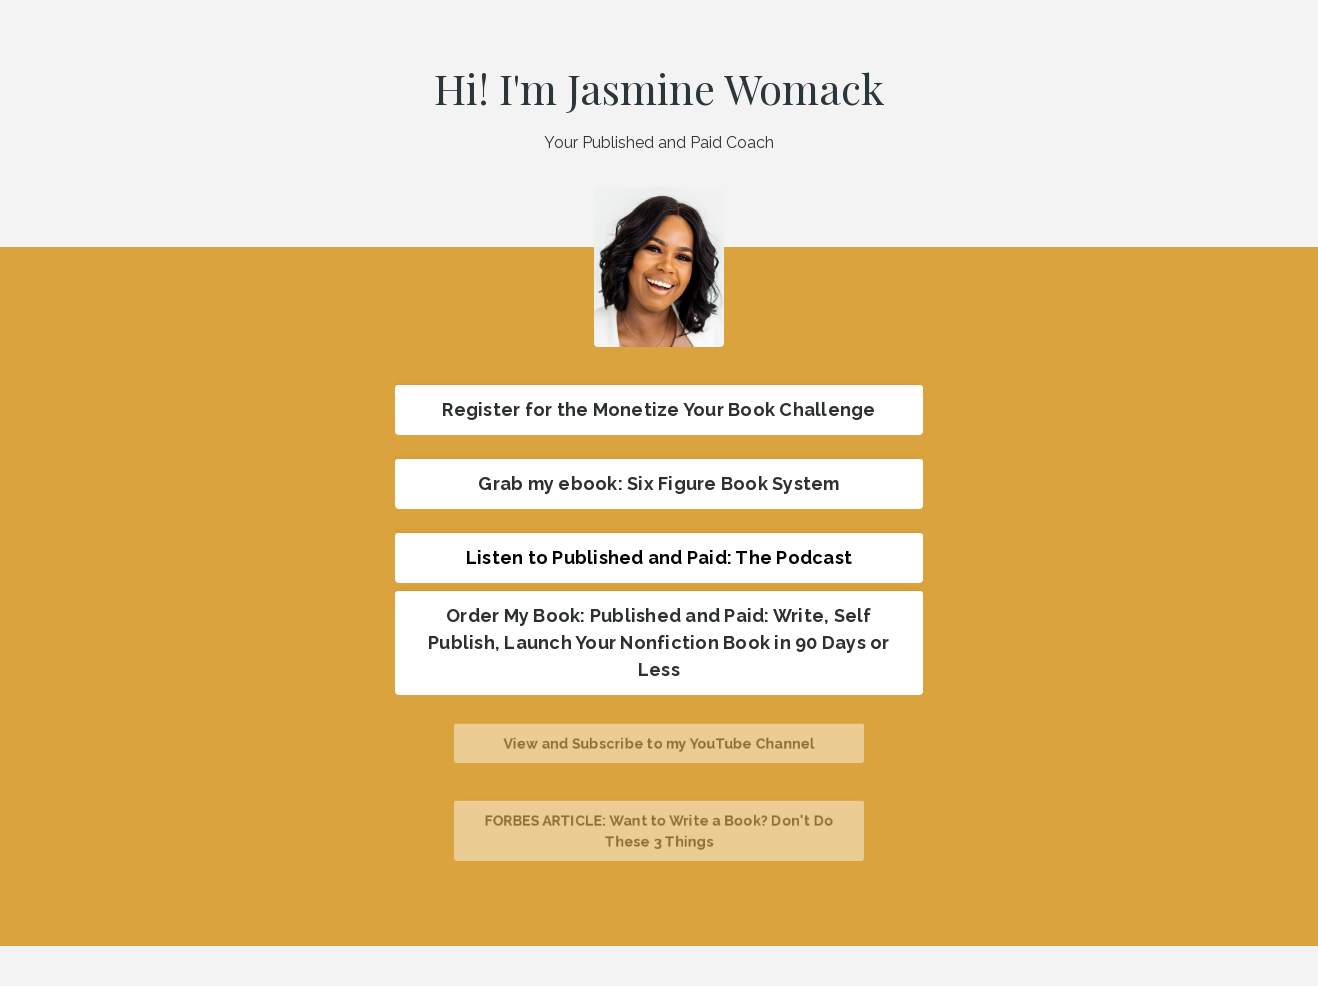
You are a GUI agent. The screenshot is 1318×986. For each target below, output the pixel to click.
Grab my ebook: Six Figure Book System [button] (658, 483)
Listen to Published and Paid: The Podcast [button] (659, 557)
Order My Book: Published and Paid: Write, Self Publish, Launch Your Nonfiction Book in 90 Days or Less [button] (659, 642)
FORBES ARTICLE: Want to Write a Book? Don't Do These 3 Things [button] (659, 830)
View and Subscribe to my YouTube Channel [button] (659, 742)
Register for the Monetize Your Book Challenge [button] (658, 409)
